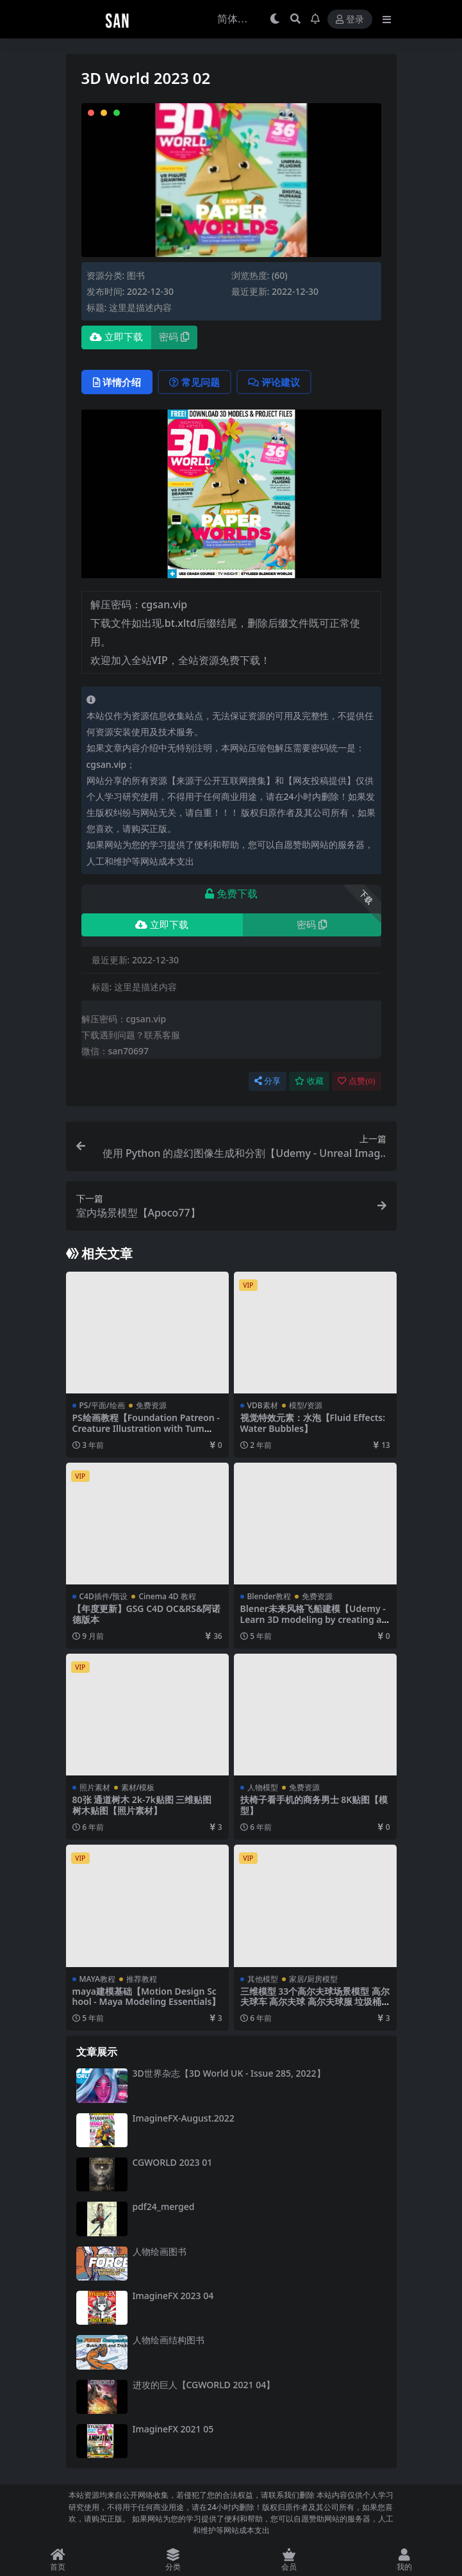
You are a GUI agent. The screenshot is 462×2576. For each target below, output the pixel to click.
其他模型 (262, 1979)
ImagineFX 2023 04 (173, 2295)
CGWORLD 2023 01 (173, 2162)
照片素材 (94, 1787)
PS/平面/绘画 (102, 1405)
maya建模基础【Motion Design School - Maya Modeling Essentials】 (146, 1996)
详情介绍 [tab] (117, 382)
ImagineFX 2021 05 (173, 2429)
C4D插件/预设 (103, 1596)
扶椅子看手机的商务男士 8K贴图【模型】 (314, 1804)
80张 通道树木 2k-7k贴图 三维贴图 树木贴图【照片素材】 (142, 1804)
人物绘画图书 (159, 2251)
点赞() (356, 1081)
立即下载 (116, 337)
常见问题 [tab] (194, 382)
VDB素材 (262, 1405)
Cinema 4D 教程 (166, 1596)
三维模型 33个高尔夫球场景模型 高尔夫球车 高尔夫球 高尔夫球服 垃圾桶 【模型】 (315, 2002)
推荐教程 (141, 1979)
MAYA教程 (97, 1979)
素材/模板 (138, 1787)
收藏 (309, 1081)
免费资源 (151, 1405)
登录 (350, 19)
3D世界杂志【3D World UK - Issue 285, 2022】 (229, 2073)
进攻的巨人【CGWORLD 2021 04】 (204, 2385)
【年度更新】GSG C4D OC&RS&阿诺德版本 (146, 1613)
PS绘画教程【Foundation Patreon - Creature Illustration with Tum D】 (146, 1428)
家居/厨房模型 (313, 1979)
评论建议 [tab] (274, 382)
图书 (136, 275)
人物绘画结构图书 (168, 2340)
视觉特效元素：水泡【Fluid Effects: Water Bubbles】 (313, 1422)
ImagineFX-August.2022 (184, 2118)
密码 (174, 337)
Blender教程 (269, 1596)
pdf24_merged (164, 2206)
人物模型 (262, 1787)
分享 (267, 1081)
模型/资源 (306, 1405)
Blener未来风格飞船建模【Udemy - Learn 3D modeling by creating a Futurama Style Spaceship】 (314, 1619)
